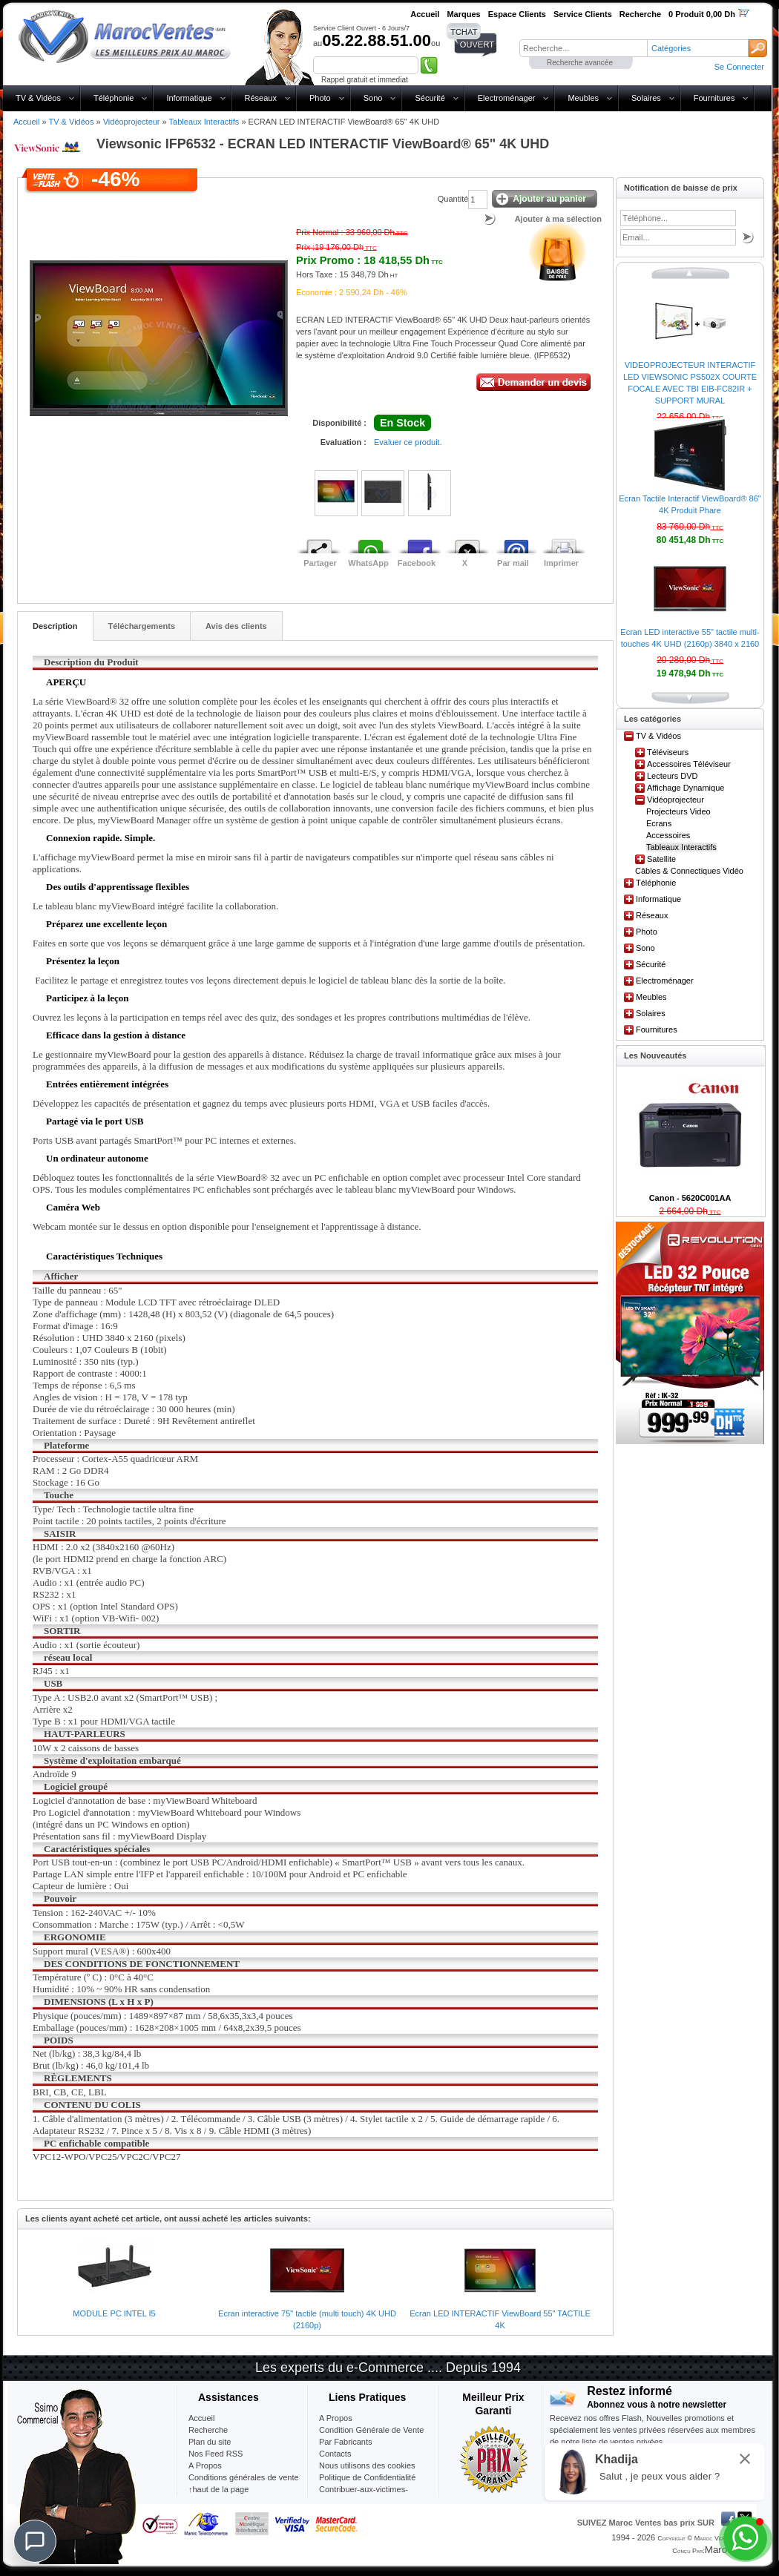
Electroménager (507, 97)
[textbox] (583, 48)
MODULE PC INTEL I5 (114, 2313)
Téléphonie (113, 97)
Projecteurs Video (678, 811)
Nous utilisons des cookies (367, 2465)
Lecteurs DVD (672, 775)
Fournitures (714, 97)
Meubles (583, 97)
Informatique (188, 97)
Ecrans (658, 823)
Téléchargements (141, 626)
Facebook (416, 563)
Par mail (513, 563)
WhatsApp (368, 563)
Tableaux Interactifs (204, 121)
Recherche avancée (580, 63)
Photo (320, 97)
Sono (373, 97)
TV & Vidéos (38, 97)
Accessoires (668, 835)
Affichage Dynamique (685, 787)
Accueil (26, 121)
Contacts (335, 2453)
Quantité (453, 198)
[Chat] (34, 2541)
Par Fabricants (345, 2441)
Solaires (646, 97)
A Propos (335, 2418)
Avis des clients (236, 626)
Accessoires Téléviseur (689, 764)
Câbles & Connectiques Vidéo (689, 870)
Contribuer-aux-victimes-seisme (363, 2495)
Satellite (661, 858)
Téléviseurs (667, 752)
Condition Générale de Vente (371, 2429)
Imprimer (561, 563)
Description (55, 626)
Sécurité (429, 97)
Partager (320, 563)
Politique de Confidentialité (367, 2477)
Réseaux (261, 97)
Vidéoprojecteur (131, 121)
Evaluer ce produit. (408, 442)
